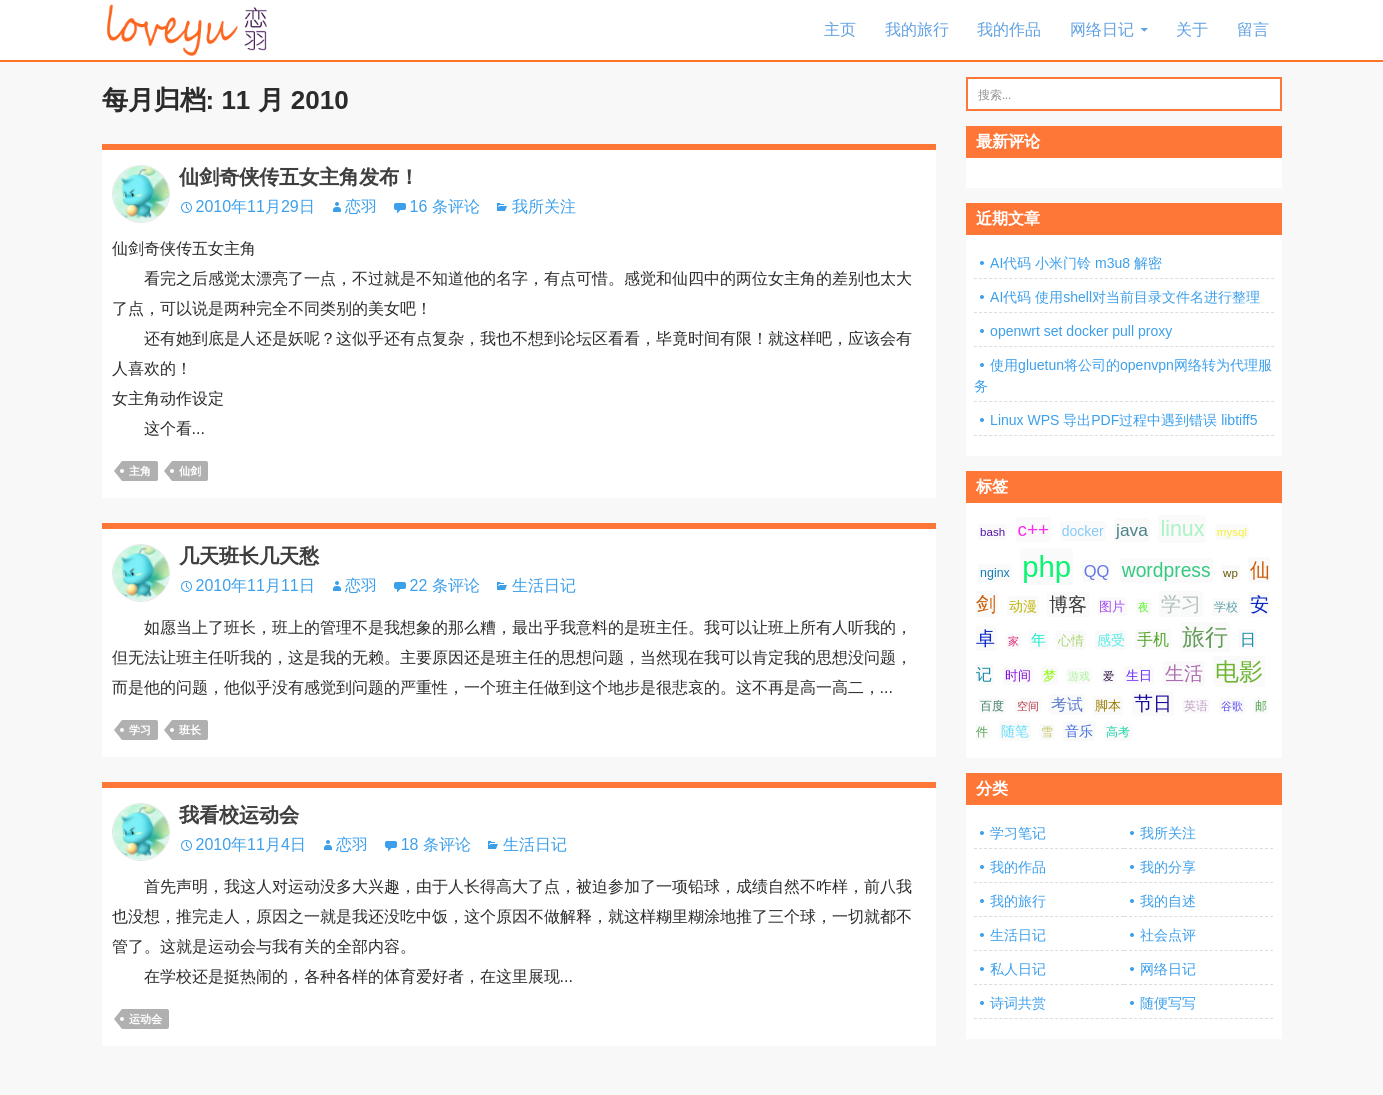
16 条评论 (445, 206)
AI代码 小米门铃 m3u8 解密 (1076, 263)
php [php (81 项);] (1046, 566)
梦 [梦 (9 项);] (1049, 675)
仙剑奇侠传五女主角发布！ (299, 177)
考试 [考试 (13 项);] (1067, 704)
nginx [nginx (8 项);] (995, 573)
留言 (1253, 29)
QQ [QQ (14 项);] (1097, 571)
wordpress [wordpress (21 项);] (1166, 570)
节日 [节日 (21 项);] (1153, 703)
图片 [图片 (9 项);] (1112, 606)
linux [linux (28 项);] (1182, 529)
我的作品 (1009, 29)
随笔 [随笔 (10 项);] (1015, 731)
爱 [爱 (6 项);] (1108, 676)
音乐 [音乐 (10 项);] (1079, 731)
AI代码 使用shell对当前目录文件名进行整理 (1125, 297)
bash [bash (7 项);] (992, 532)
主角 (140, 471)
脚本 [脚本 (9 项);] (1108, 705)
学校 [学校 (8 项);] (1226, 607)
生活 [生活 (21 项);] (1184, 673)
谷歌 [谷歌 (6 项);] (1232, 706)
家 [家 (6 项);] (1013, 641)
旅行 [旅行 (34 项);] (1205, 637)
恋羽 (361, 206)
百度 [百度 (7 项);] (992, 706)
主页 (840, 29)
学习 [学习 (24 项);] (1181, 604)
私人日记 (1018, 969)
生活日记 (544, 585)
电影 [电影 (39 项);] (1239, 671)
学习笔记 (1018, 833)
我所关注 (544, 206)
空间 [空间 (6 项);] (1028, 706)
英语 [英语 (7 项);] (1196, 706)
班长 (190, 730)
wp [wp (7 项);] (1230, 573)
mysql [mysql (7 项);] (1232, 532)
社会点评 (1168, 935)
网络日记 (1102, 29)
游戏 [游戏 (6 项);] (1079, 676)
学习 (140, 730)
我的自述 (1168, 901)
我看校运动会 (239, 815)
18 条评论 (436, 844)
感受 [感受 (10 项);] (1111, 640)
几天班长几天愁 (249, 556)
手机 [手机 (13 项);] (1153, 639)
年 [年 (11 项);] (1038, 640)
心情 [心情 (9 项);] (1071, 640)
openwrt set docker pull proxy (1081, 331)
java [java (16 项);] (1132, 530)
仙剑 (190, 471)
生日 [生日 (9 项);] (1139, 675)
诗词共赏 (1018, 1003)
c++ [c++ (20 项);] (1034, 529)
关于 (1192, 29)
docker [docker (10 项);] (1083, 531)
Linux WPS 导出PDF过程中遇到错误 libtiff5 (1123, 420)
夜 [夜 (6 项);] (1143, 607)
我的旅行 (917, 29)
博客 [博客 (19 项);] (1068, 604)
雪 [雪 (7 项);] (1047, 732)
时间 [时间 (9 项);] (1018, 675)
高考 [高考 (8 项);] (1118, 732)
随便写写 (1168, 1003)
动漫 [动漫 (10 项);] (1023, 606)
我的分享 (1168, 867)
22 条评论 (445, 585)
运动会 (145, 1019)
